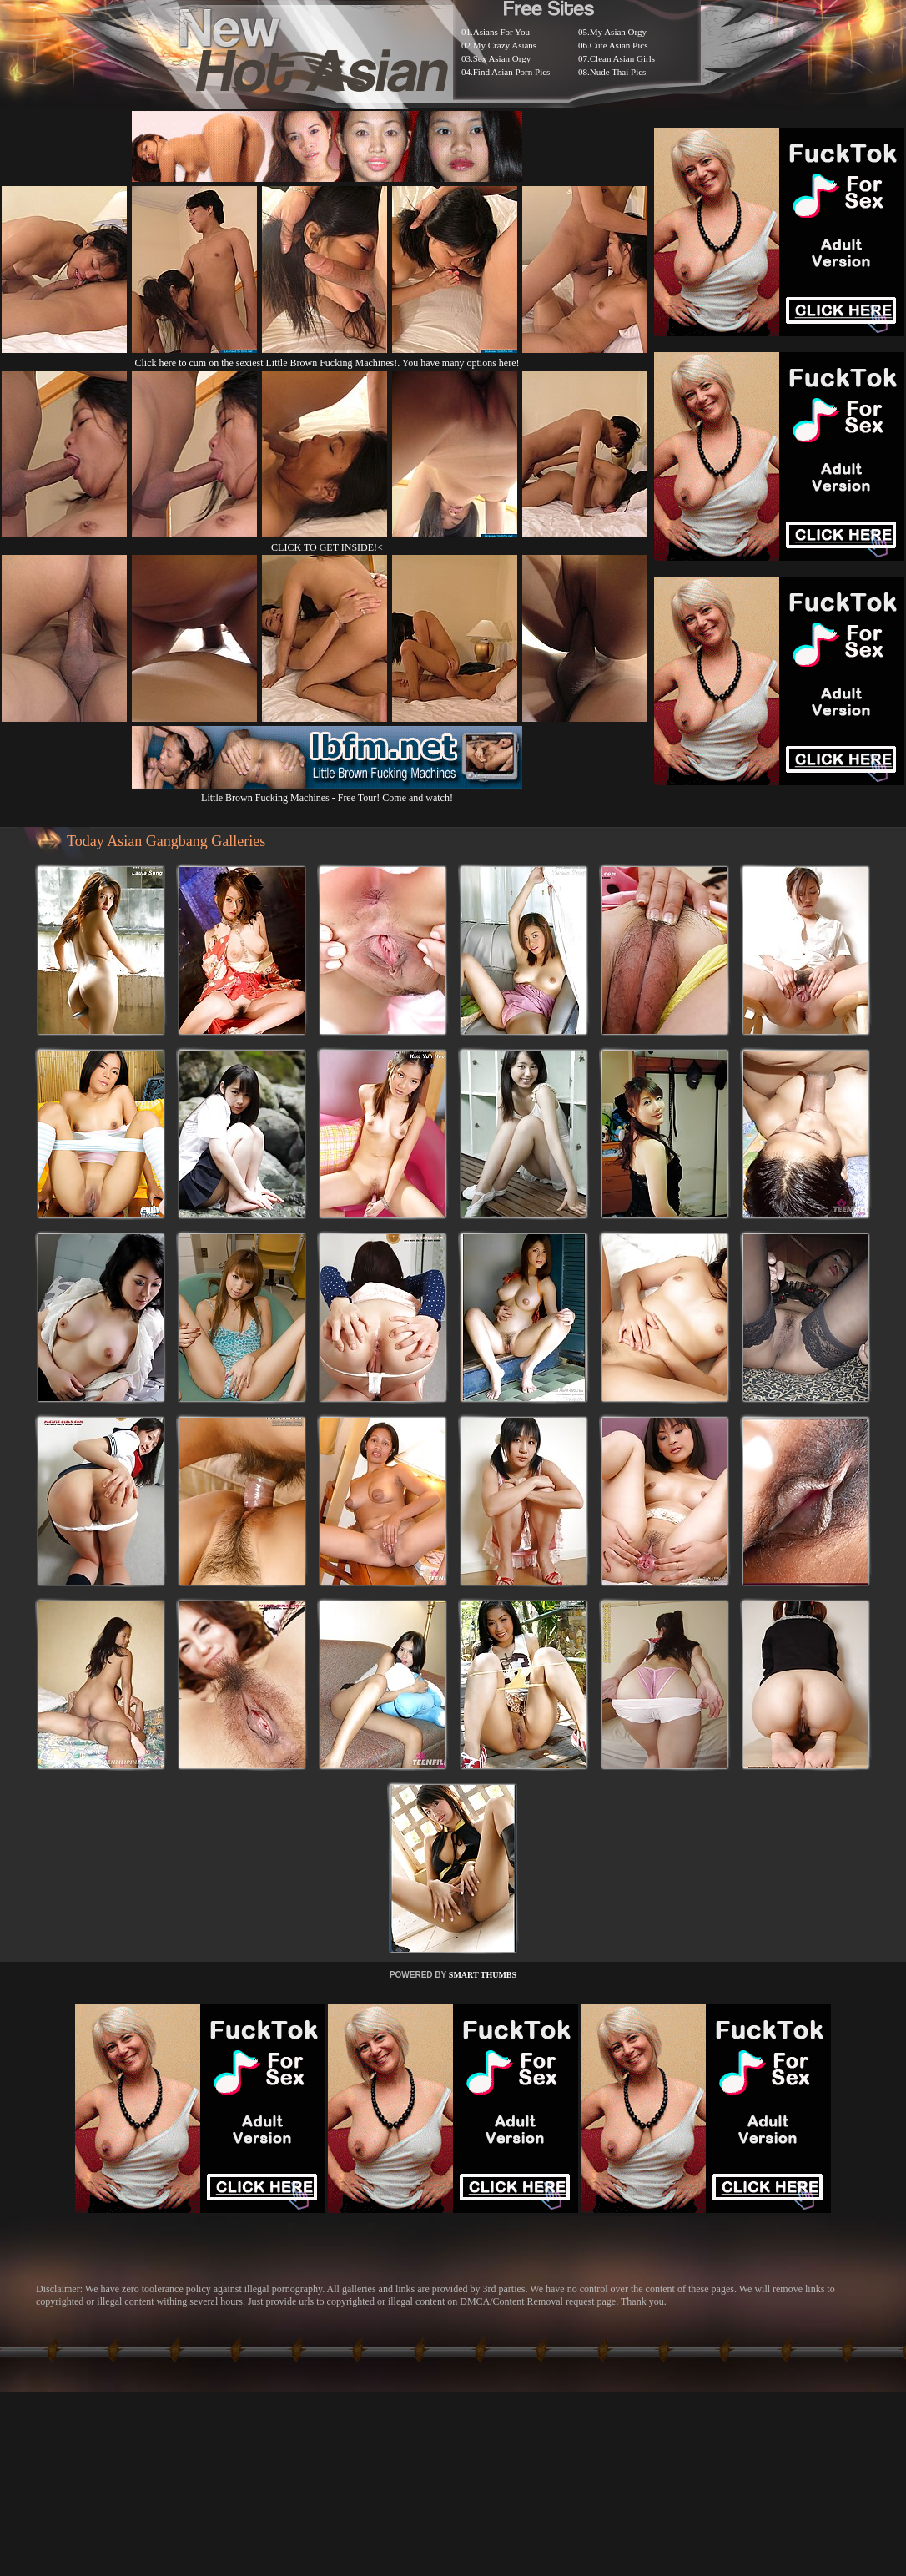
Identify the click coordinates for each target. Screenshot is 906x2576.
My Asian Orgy (618, 32)
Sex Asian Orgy (502, 58)
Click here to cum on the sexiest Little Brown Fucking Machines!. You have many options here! (327, 363)
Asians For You (501, 32)
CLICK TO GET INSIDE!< (327, 547)
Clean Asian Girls (622, 58)
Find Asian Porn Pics (512, 72)
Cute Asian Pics (619, 45)
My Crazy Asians (504, 45)
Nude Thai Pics (618, 72)
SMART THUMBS (482, 1974)
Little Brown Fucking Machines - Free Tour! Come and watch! (327, 791)
